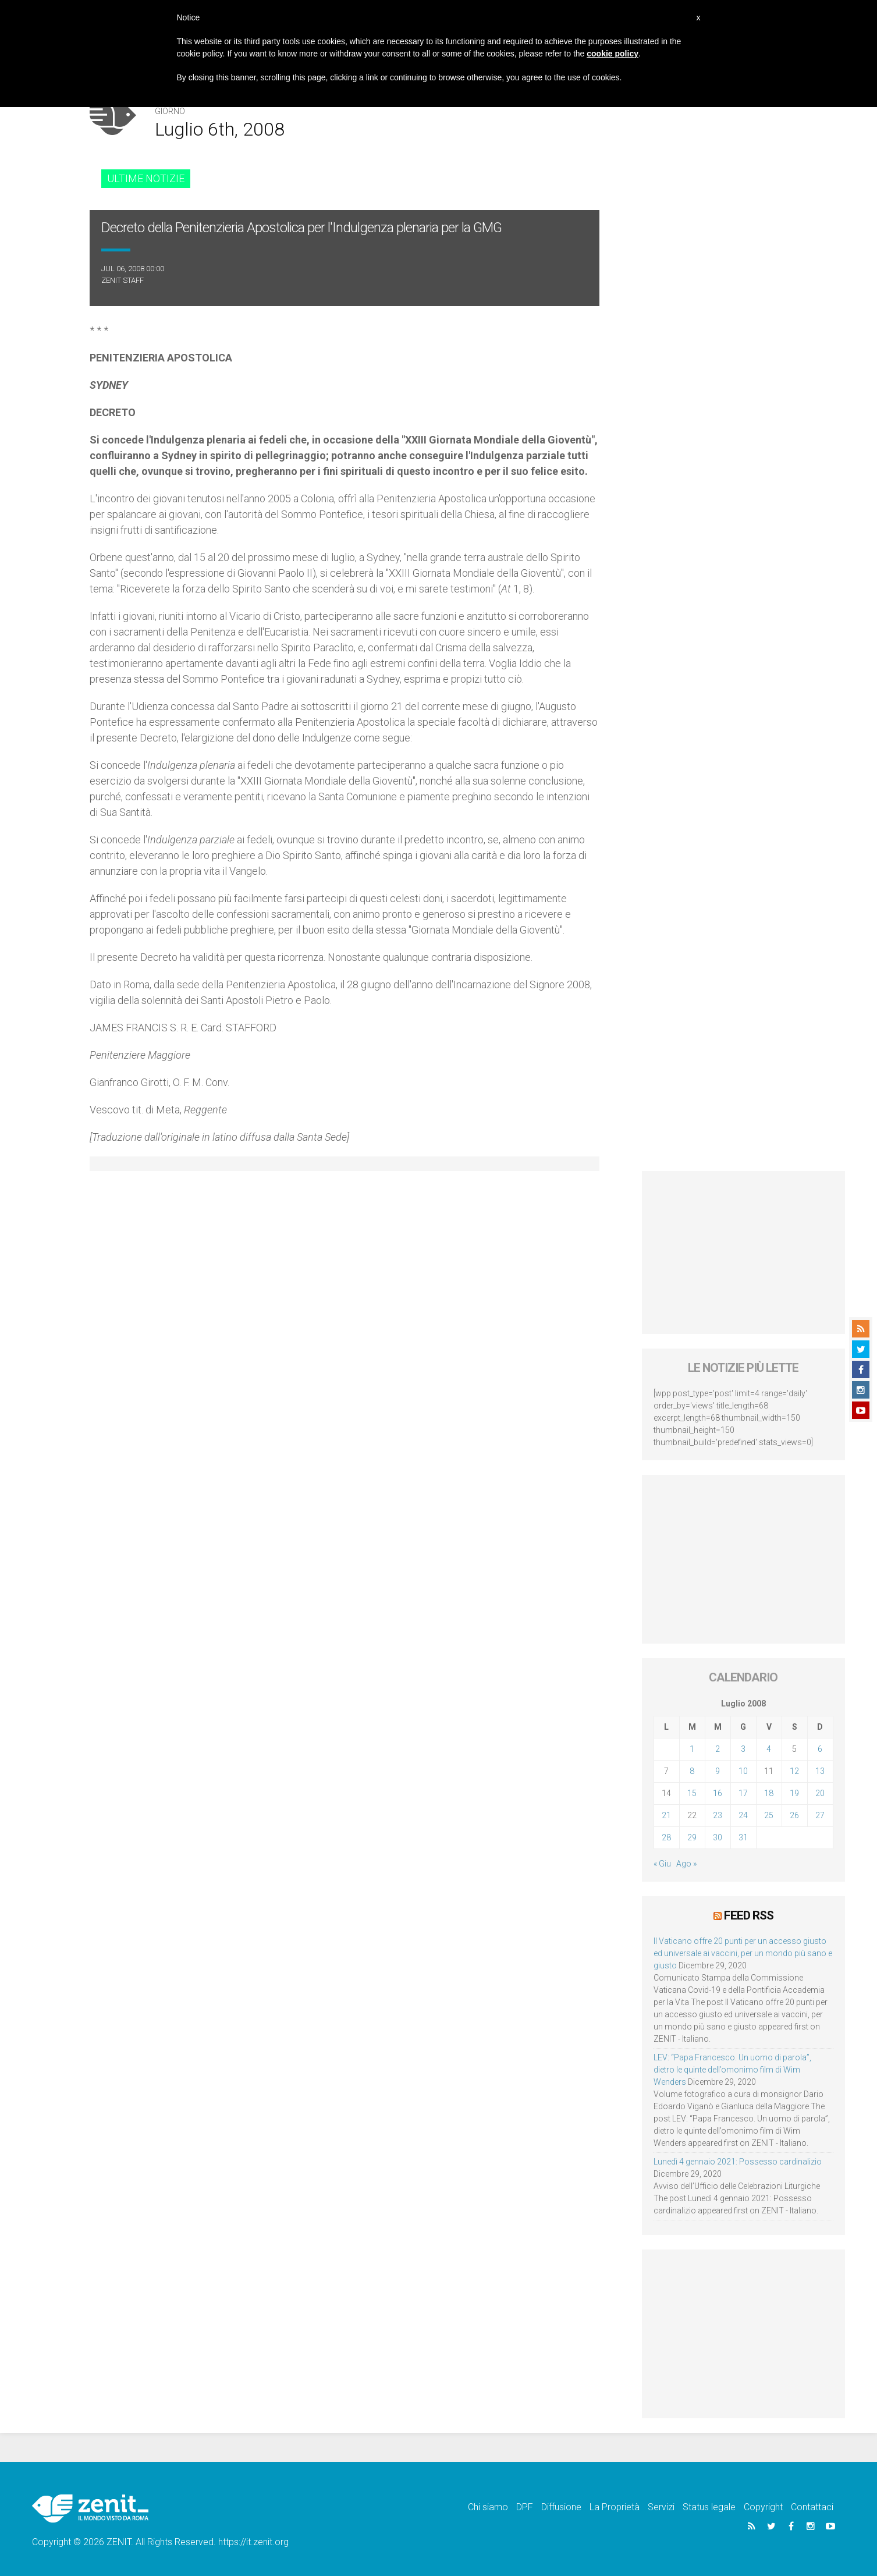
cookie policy (612, 53)
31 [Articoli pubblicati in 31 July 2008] (743, 1837)
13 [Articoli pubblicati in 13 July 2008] (820, 1771)
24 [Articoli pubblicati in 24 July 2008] (743, 1815)
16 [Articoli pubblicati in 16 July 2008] (717, 1793)
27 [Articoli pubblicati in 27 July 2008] (820, 1815)
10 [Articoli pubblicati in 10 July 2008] (743, 1771)
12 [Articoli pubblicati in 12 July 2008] (794, 1771)
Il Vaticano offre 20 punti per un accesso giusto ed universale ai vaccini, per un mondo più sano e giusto (743, 1953)
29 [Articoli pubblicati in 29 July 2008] (692, 1837)
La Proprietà (615, 2507)
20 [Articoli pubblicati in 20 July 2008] (820, 1793)
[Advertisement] (743, 1252)
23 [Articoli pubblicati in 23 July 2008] (717, 1815)
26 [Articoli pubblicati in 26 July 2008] (794, 1815)
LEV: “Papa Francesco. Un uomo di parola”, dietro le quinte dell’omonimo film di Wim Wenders (732, 2070)
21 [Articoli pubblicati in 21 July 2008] (666, 1815)
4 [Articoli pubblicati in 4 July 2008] (768, 1749)
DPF (524, 2507)
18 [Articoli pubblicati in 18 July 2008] (768, 1793)
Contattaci (812, 2507)
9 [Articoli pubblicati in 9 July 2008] (717, 1771)
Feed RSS (748, 1915)
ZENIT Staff (122, 280)
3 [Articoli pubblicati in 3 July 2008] (743, 1749)
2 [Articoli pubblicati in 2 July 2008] (717, 1749)
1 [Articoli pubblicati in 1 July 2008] (692, 1749)
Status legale (709, 2507)
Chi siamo (488, 2507)
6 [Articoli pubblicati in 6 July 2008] (820, 1749)
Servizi (661, 2507)
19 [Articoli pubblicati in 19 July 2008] (794, 1793)
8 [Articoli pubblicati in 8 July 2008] (692, 1771)
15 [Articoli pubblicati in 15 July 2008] (692, 1793)
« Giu (662, 1863)
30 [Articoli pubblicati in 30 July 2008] (717, 1837)
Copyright (763, 2507)
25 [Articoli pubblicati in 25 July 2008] (768, 1815)
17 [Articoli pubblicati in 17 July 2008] (743, 1793)
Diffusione (561, 2507)
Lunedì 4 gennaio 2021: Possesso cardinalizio (738, 2161)
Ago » (686, 1863)
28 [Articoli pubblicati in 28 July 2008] (666, 1837)
